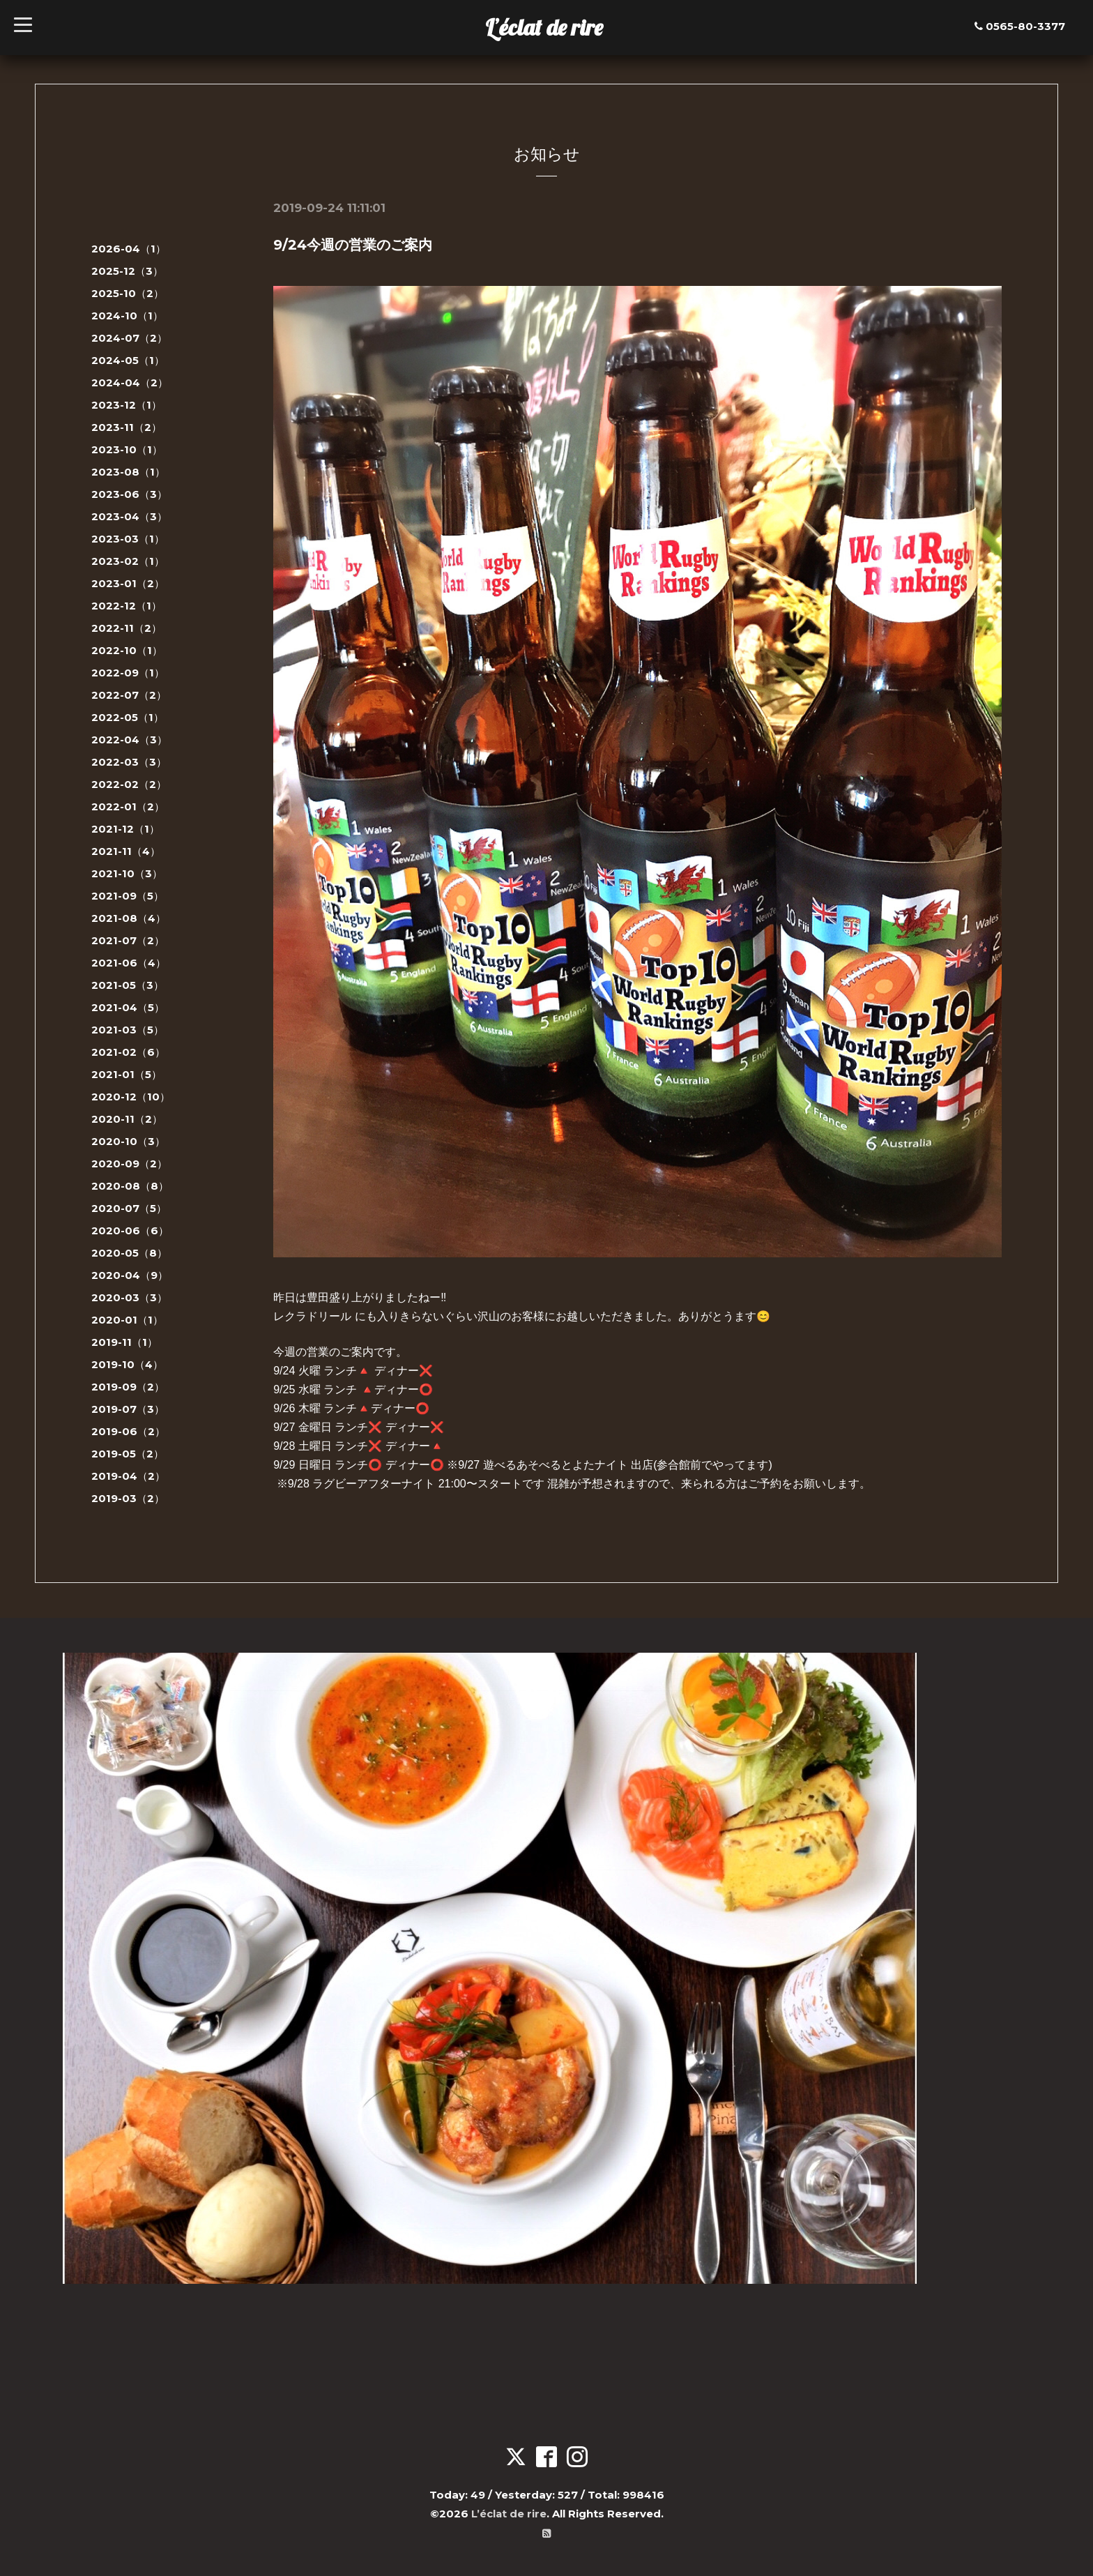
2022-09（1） (128, 672)
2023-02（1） (128, 561)
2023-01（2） (128, 583)
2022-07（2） (129, 695)
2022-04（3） (129, 739)
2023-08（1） (128, 471)
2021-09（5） (127, 895)
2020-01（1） (127, 1319)
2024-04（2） (129, 382)
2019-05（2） (127, 1453)
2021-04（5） (128, 1007)
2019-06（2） (128, 1431)
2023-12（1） (126, 404)
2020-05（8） (129, 1252)
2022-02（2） (129, 784)
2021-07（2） (128, 940)
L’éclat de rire (544, 27)
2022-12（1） (126, 605)
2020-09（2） (129, 1163)
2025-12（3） (127, 271)
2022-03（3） (129, 761)
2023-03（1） (128, 538)
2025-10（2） (127, 293)
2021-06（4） (128, 962)
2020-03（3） (129, 1297)
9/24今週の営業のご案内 (352, 244)
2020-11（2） (126, 1119)
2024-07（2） (129, 337)
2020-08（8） (130, 1185)
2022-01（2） (128, 806)
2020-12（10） (130, 1096)
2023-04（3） (129, 516)
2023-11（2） (126, 427)
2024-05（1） (128, 360)
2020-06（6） (130, 1230)
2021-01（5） (126, 1074)
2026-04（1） (128, 248)
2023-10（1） (126, 449)
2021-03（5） (127, 1029)
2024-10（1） (127, 315)
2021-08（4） (128, 918)
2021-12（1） (125, 828)
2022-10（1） (126, 650)
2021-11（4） (125, 851)
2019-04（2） (128, 1476)
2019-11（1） (124, 1342)
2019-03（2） (128, 1498)
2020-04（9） (129, 1275)
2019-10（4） (127, 1364)
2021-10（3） (126, 873)
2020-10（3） (128, 1141)
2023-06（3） (129, 494)
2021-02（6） (128, 1052)
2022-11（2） (126, 628)
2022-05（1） (127, 717)
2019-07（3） (128, 1409)
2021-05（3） (127, 985)
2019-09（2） (128, 1386)
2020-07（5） (129, 1208)
